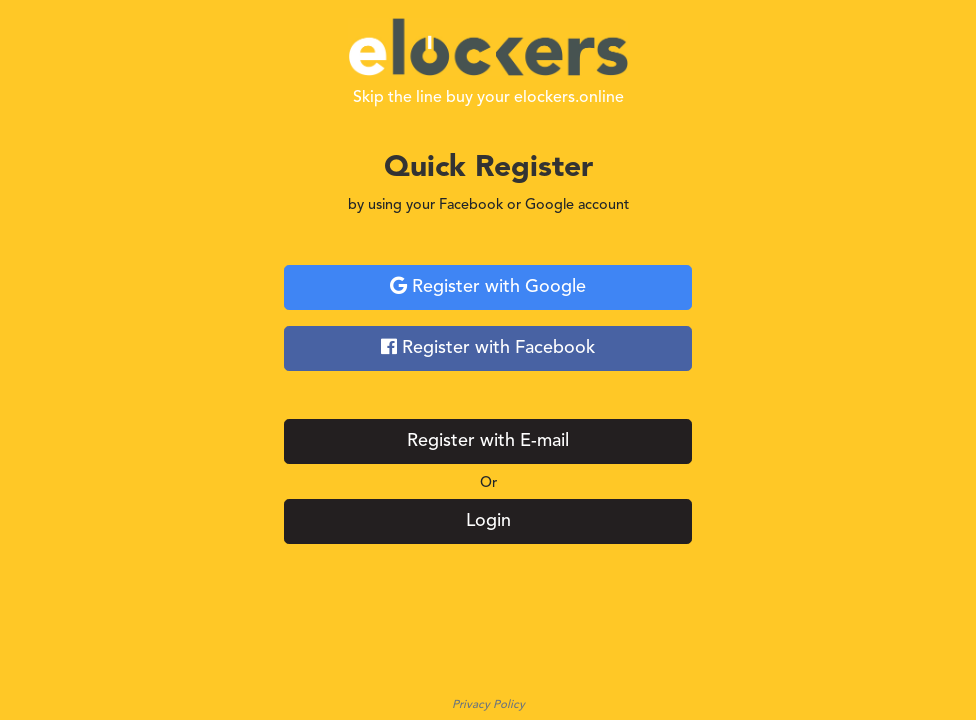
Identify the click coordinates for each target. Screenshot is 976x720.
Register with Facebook (488, 347)
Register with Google (488, 286)
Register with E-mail (488, 441)
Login (488, 521)
